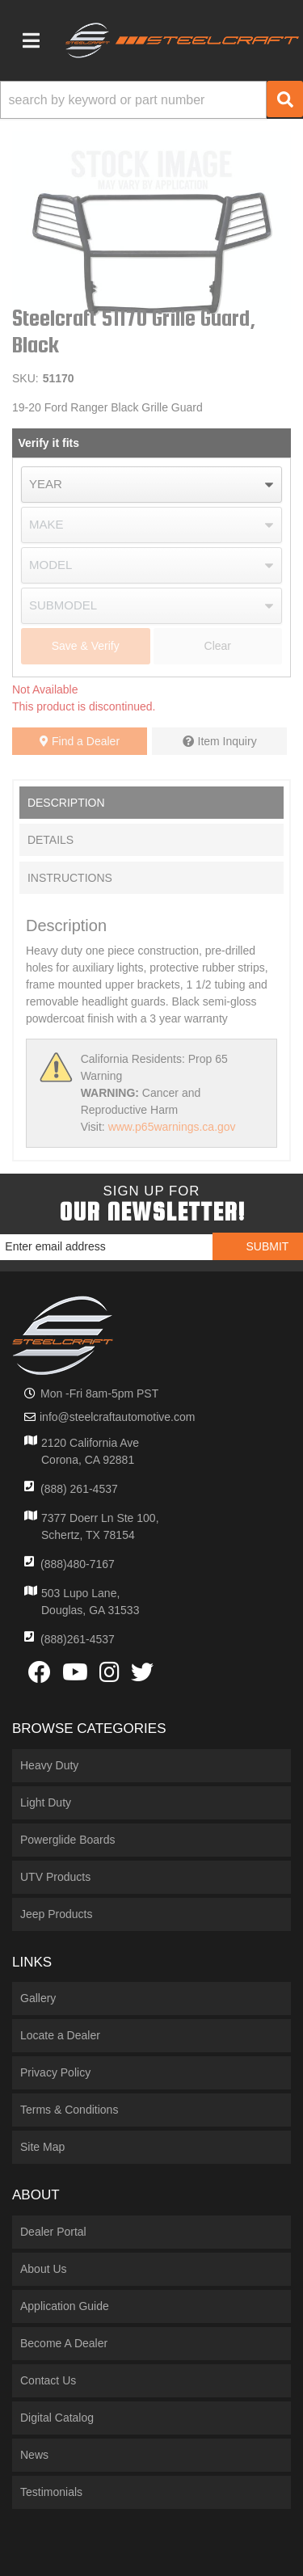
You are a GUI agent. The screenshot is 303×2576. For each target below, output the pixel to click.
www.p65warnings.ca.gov (172, 1126)
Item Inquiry (227, 741)
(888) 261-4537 (79, 1488)
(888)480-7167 (77, 1564)
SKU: (25, 378)
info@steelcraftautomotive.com (117, 1417)
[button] (151, 100)
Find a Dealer (80, 741)
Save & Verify (86, 645)
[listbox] (151, 484)
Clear (217, 645)
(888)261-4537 (77, 1639)
